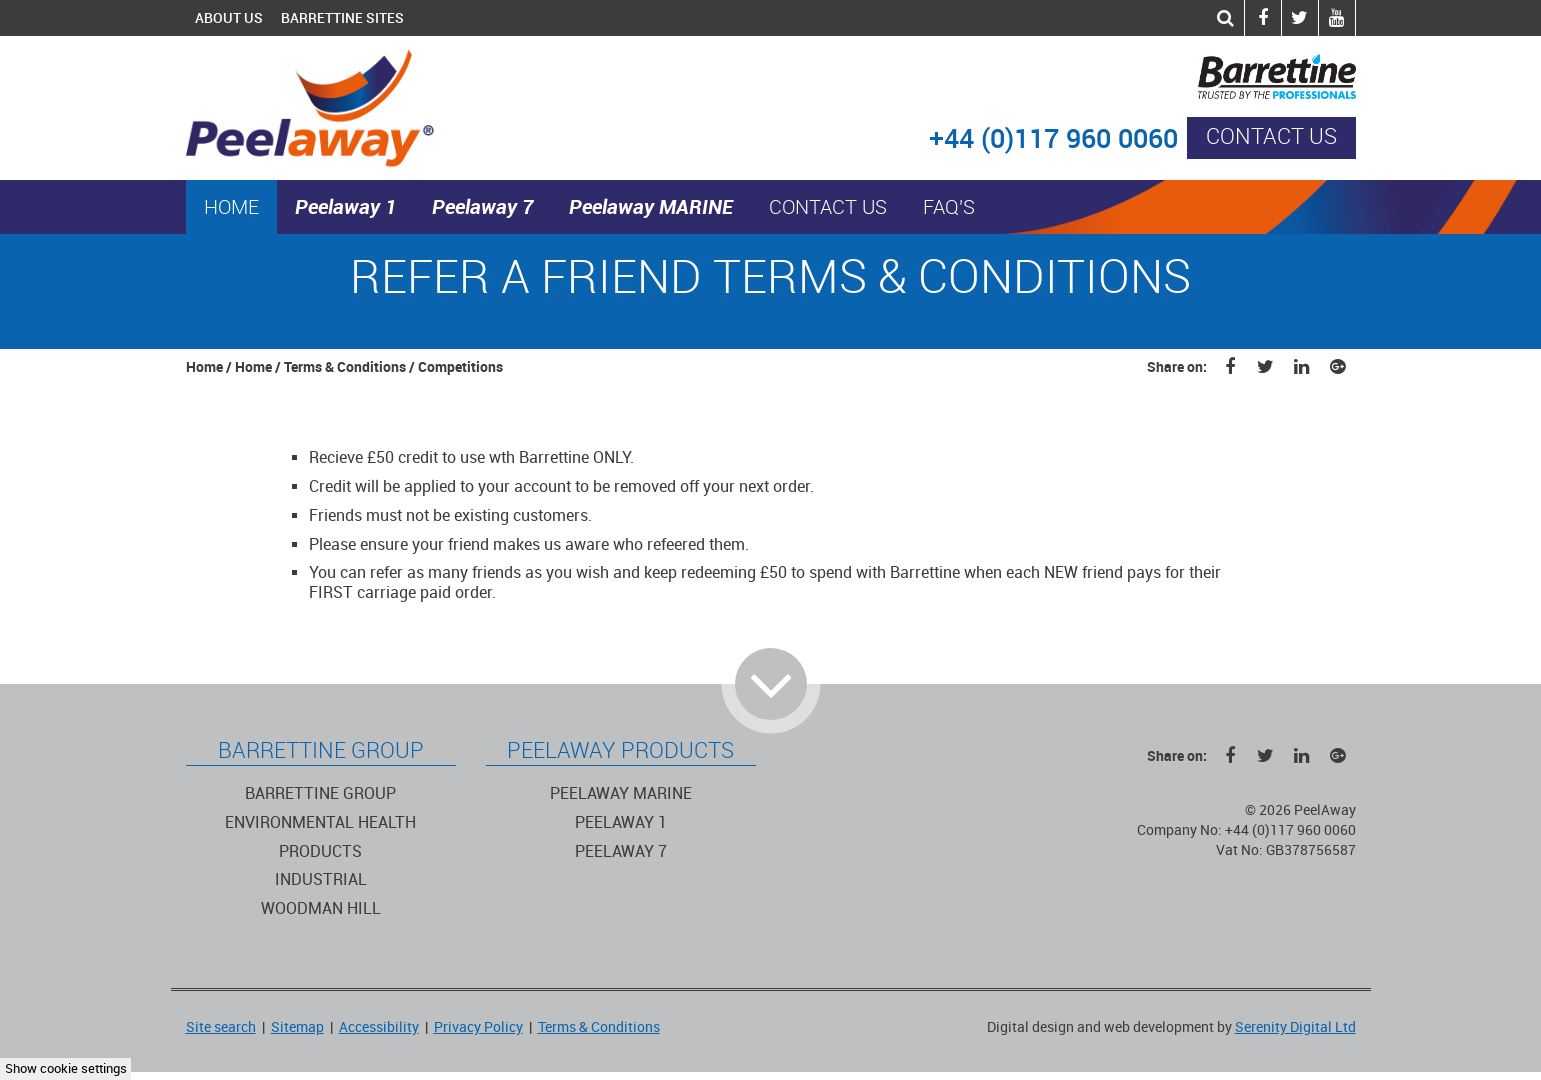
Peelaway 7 (482, 207)
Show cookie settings (66, 1068)
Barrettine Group (320, 793)
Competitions (460, 367)
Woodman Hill (321, 908)
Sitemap (297, 1027)
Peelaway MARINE (651, 207)
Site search (221, 1027)
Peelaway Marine (621, 793)
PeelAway (330, 108)
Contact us (1271, 137)
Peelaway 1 (345, 207)
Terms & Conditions (345, 367)
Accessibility (379, 1027)
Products (320, 851)
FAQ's (949, 207)
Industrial (321, 879)
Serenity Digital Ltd (1295, 1027)
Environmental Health (320, 822)
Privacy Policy (478, 1027)
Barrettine (1212, 76)
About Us (229, 18)
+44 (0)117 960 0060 (1053, 139)
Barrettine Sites (342, 18)
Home (231, 207)
